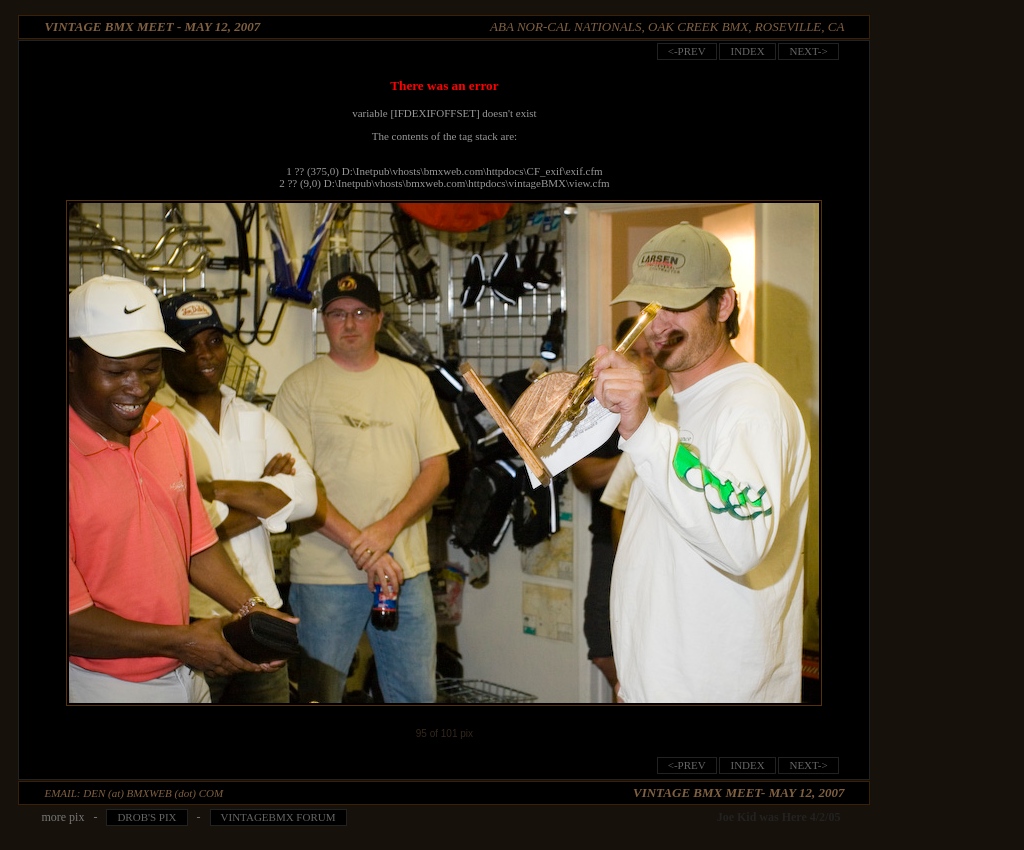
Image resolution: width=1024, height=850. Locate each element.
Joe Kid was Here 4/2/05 (779, 817)
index (747, 51)
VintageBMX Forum (278, 817)
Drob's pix (146, 817)
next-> (808, 51)
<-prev (687, 51)
